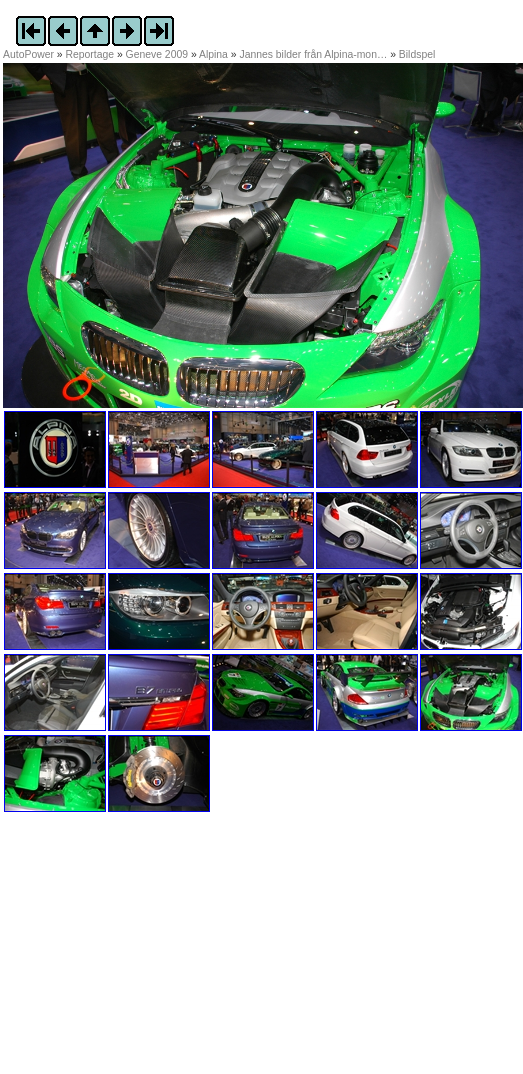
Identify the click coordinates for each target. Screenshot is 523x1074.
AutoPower (28, 54)
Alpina (213, 54)
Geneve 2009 (157, 54)
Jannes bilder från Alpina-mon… (313, 54)
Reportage (90, 54)
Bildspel (417, 54)
